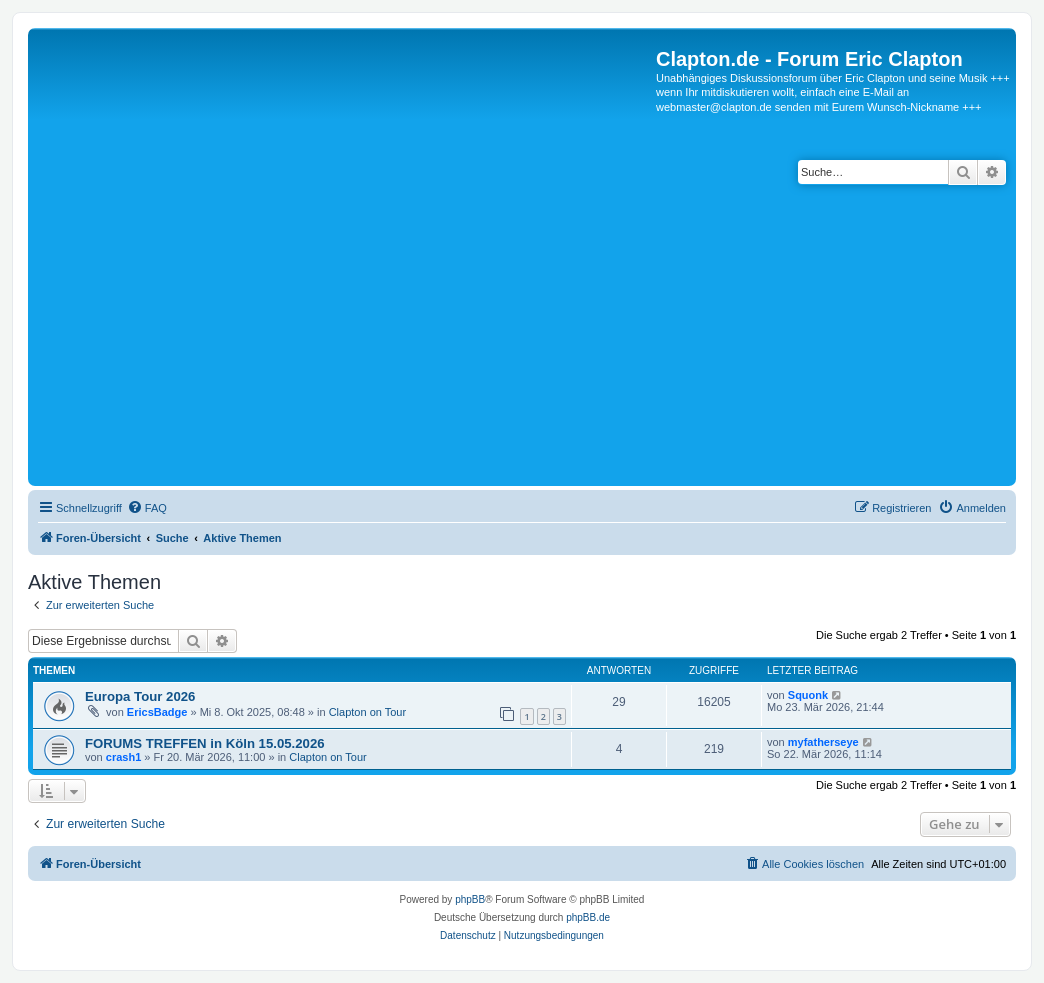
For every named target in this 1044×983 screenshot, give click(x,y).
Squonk (808, 695)
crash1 (123, 757)
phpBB (470, 899)
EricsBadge (157, 712)
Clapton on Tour (367, 712)
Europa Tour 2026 (140, 696)
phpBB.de (588, 917)
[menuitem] (147, 508)
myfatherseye (823, 742)
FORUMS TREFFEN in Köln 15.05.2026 (205, 743)
